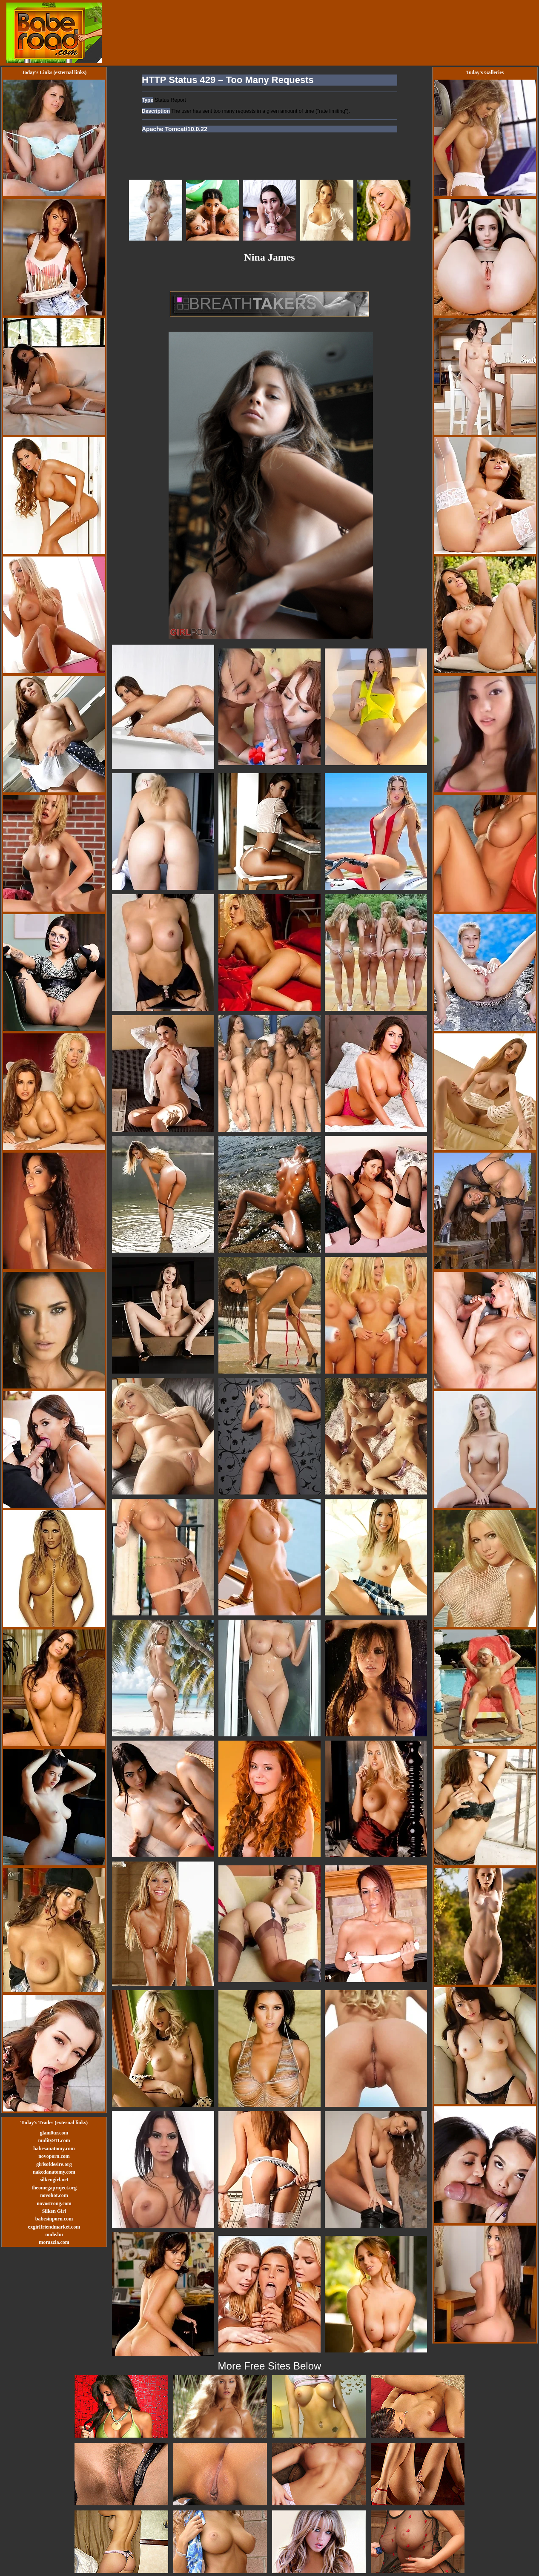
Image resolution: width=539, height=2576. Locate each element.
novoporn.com (54, 2156)
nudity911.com (54, 2140)
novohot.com (54, 2195)
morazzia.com (54, 2242)
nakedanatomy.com (54, 2172)
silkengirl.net (54, 2180)
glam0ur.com (54, 2133)
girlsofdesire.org (54, 2164)
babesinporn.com (54, 2219)
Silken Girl (54, 2211)
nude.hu (54, 2235)
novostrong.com (54, 2203)
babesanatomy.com (54, 2148)
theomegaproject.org (54, 2188)
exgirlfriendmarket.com (54, 2227)
